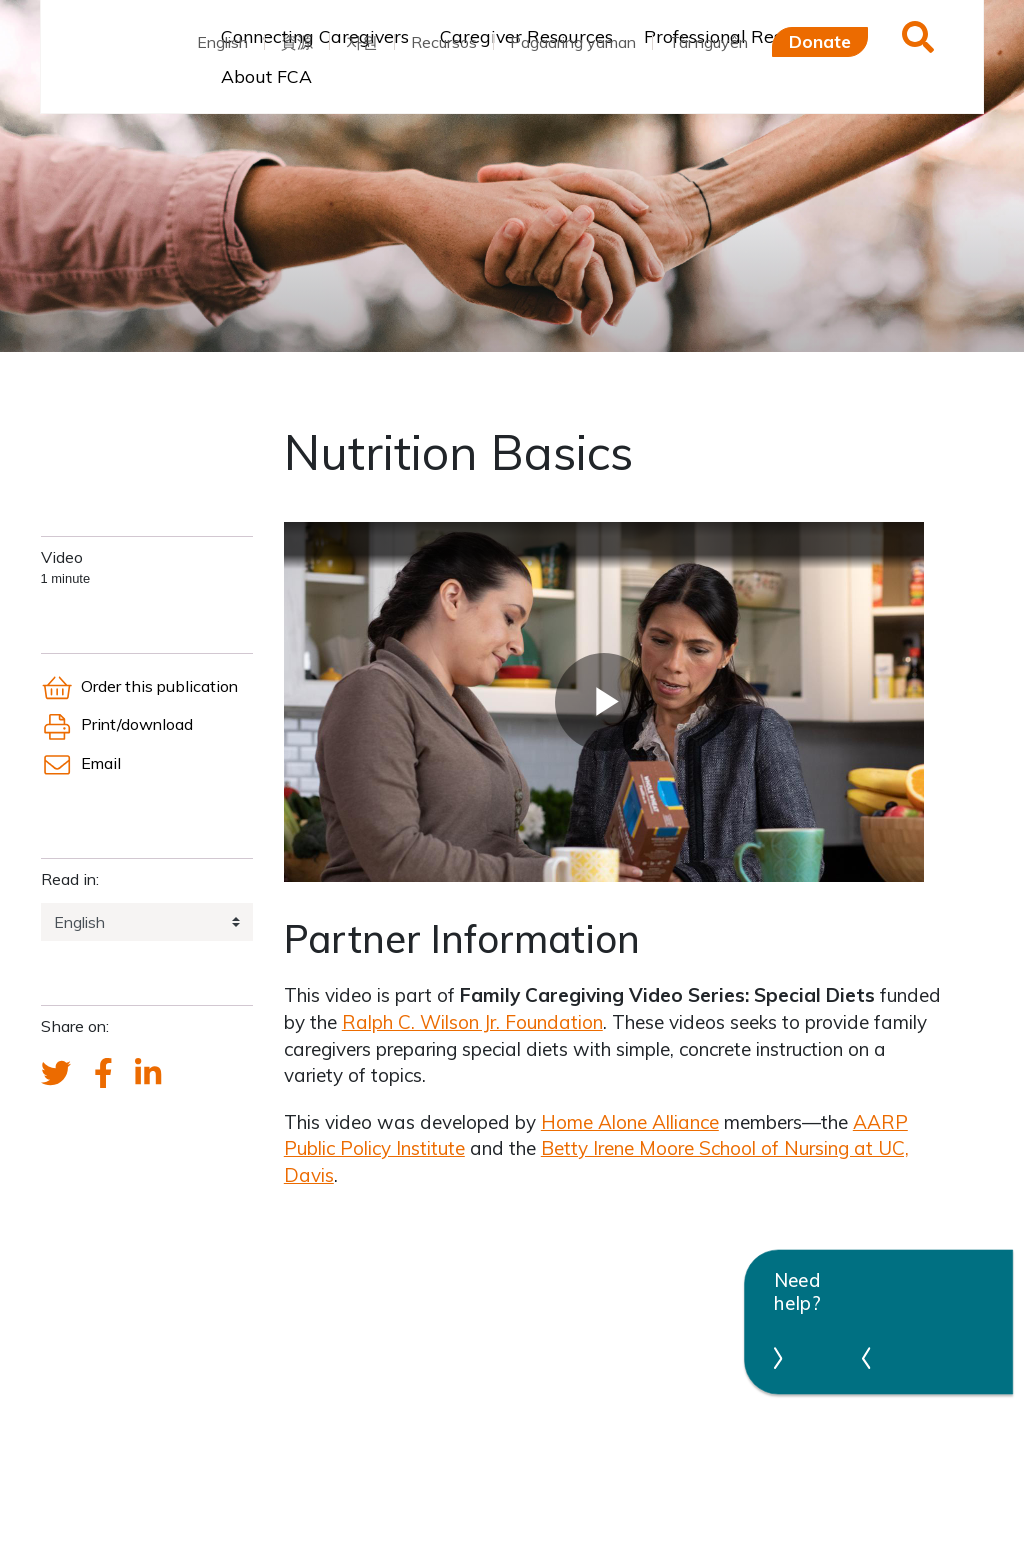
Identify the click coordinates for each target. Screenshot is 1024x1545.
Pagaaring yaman (573, 42)
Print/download (117, 724)
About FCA (266, 76)
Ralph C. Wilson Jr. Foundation (472, 1022)
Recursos (444, 42)
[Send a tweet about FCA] (56, 1074)
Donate (820, 41)
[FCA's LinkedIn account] (148, 1074)
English (222, 42)
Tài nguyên (708, 42)
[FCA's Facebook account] (103, 1074)
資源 (297, 42)
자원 (362, 42)
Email (81, 763)
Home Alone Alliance (630, 1122)
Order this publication (139, 686)
